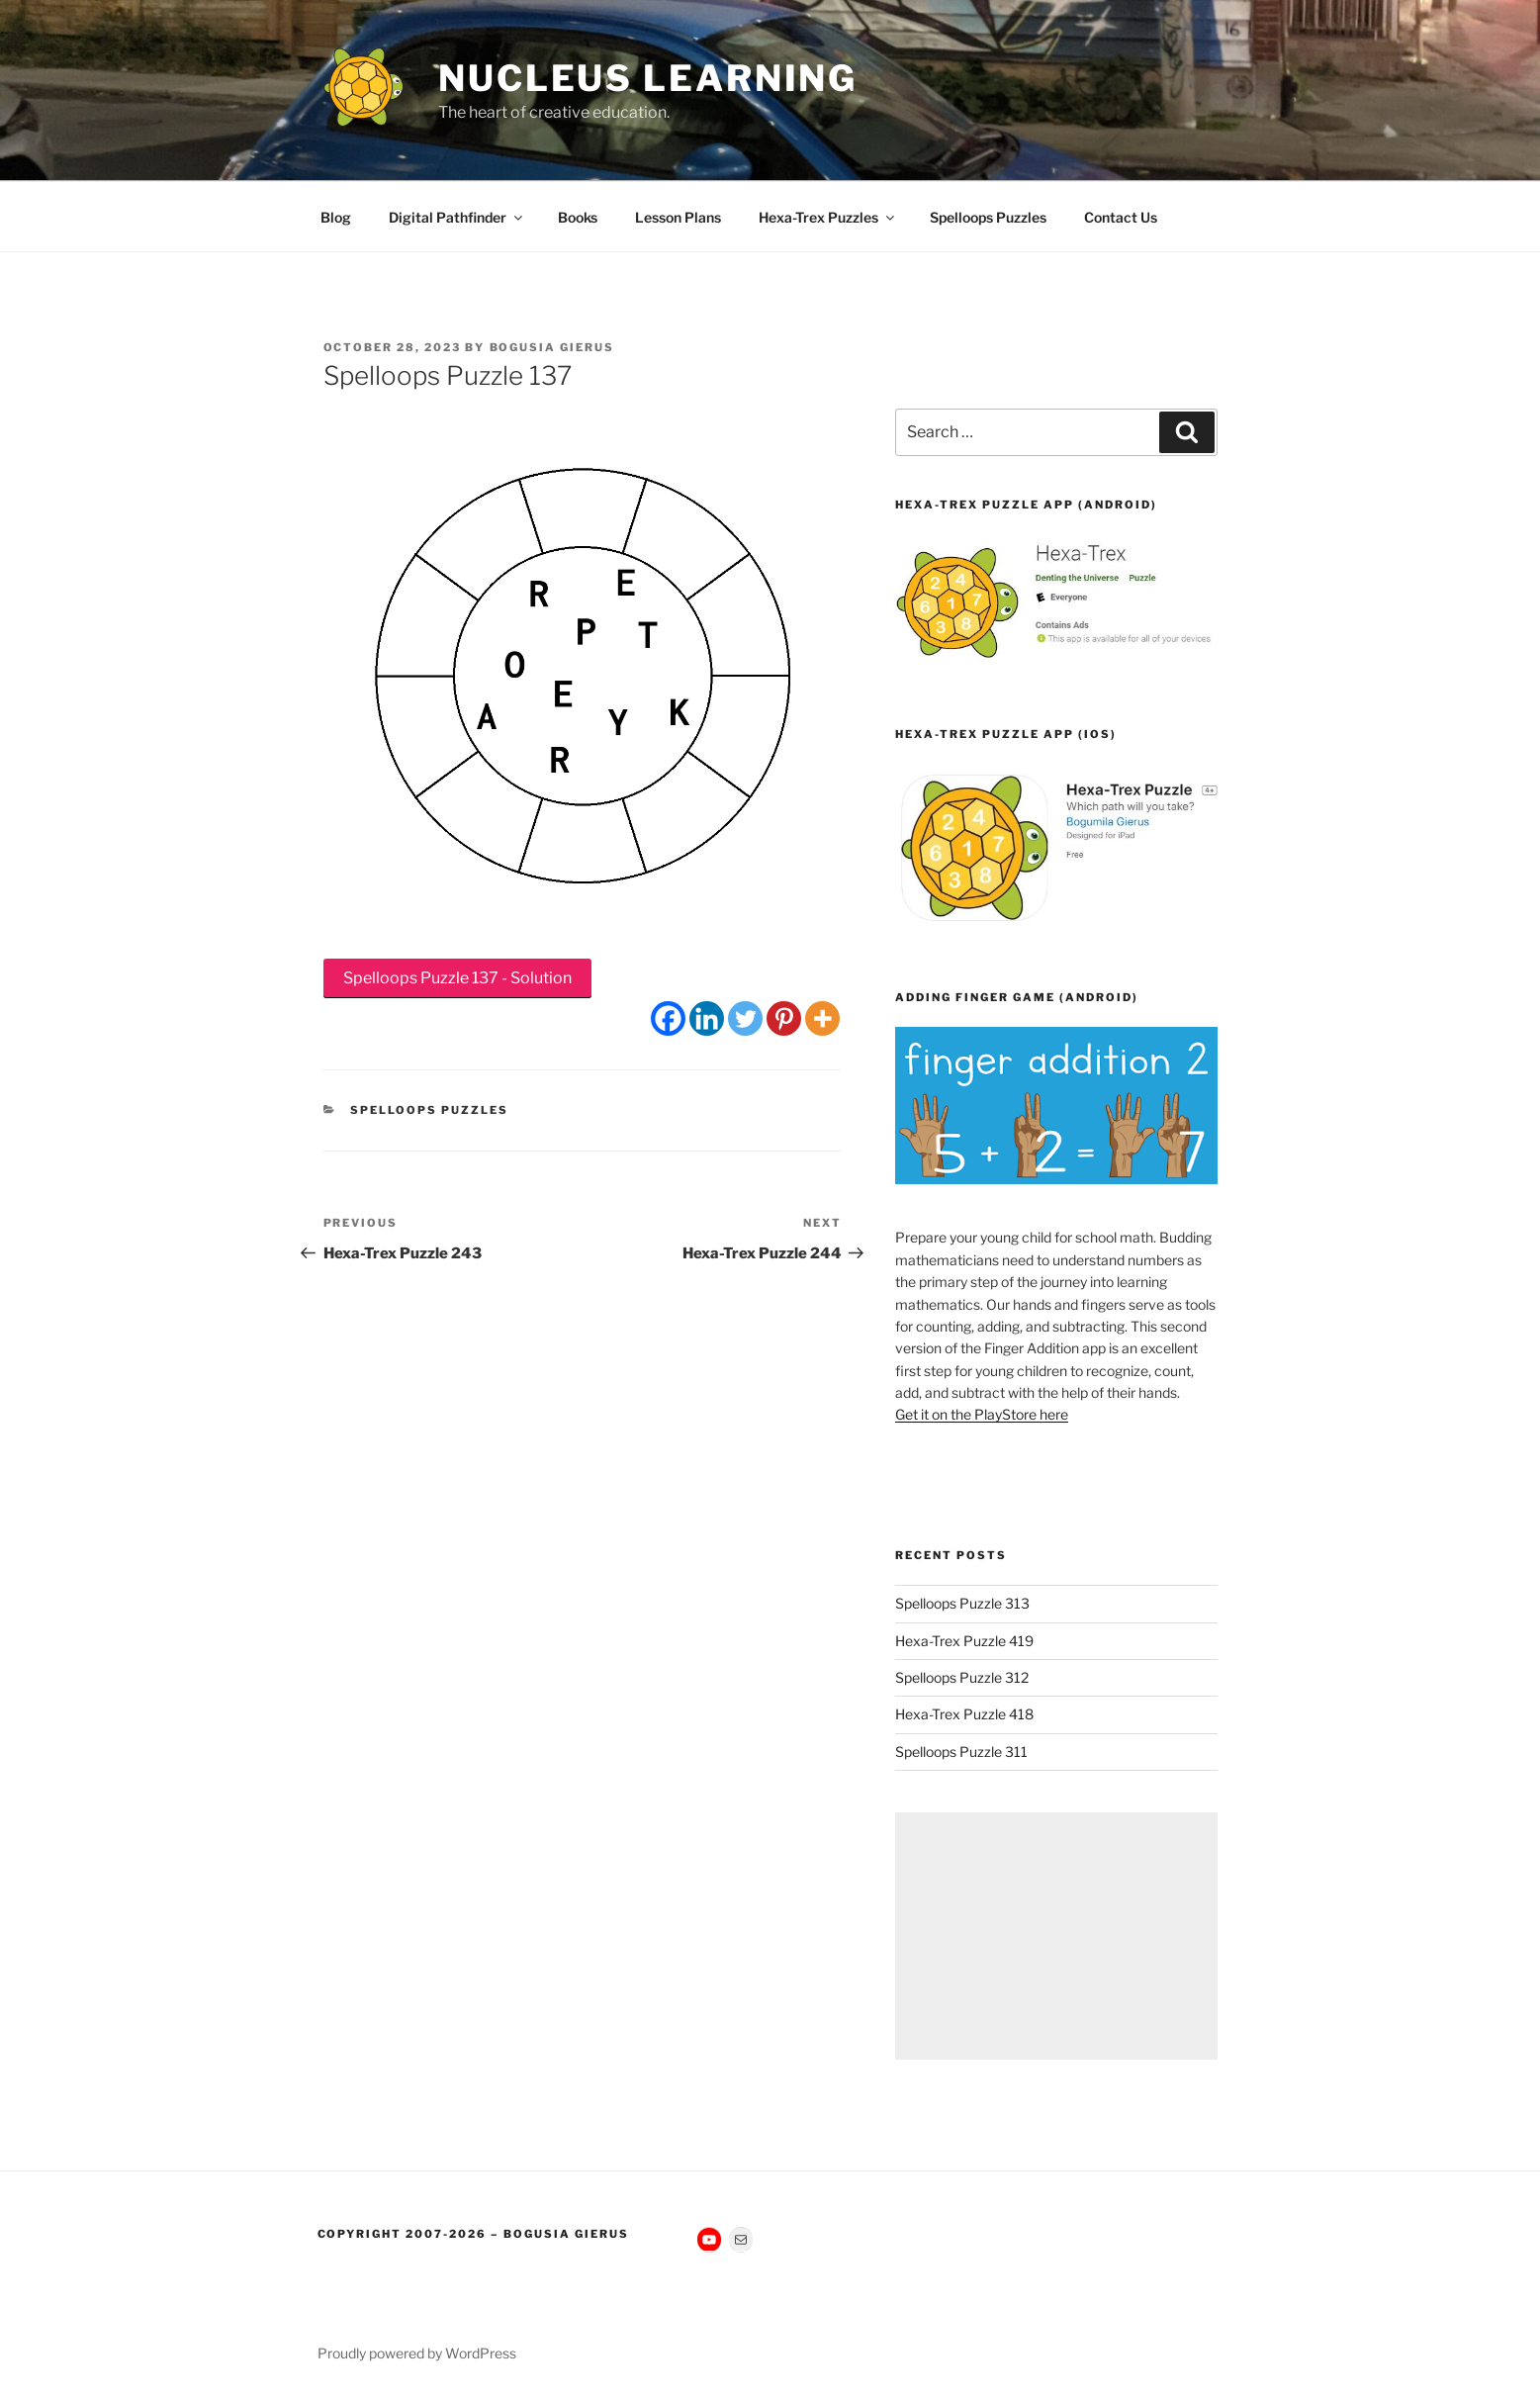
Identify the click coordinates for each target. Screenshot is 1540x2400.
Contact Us (1120, 217)
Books (577, 217)
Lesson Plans (678, 217)
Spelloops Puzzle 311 (961, 1751)
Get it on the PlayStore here (981, 1414)
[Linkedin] (706, 1018)
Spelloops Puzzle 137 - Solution (457, 978)
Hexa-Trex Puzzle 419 (964, 1640)
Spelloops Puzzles (988, 217)
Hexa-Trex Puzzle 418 (964, 1714)
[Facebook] (668, 1018)
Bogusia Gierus (552, 347)
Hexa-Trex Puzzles (828, 217)
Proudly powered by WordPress (416, 2353)
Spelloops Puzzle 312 (962, 1677)
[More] (822, 1018)
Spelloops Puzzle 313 (962, 1603)
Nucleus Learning (648, 78)
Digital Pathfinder (457, 217)
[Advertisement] (1056, 1936)
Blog (335, 217)
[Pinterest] (784, 1018)
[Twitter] (745, 1018)
